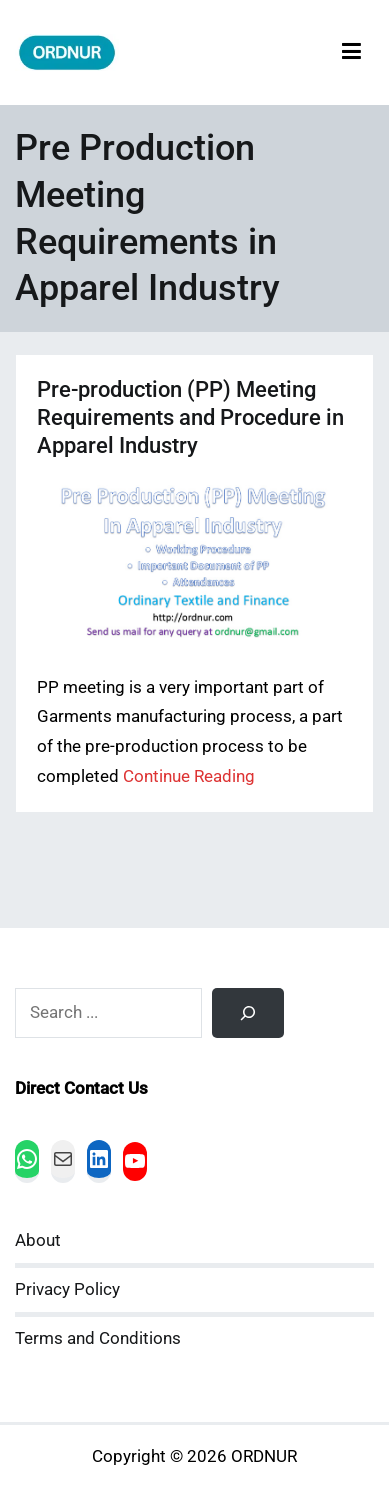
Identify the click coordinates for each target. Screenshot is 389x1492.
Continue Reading (189, 776)
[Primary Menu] (351, 52)
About (38, 1240)
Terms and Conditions (98, 1338)
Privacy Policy (67, 1289)
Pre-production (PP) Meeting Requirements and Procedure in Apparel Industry (190, 417)
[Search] (248, 1013)
